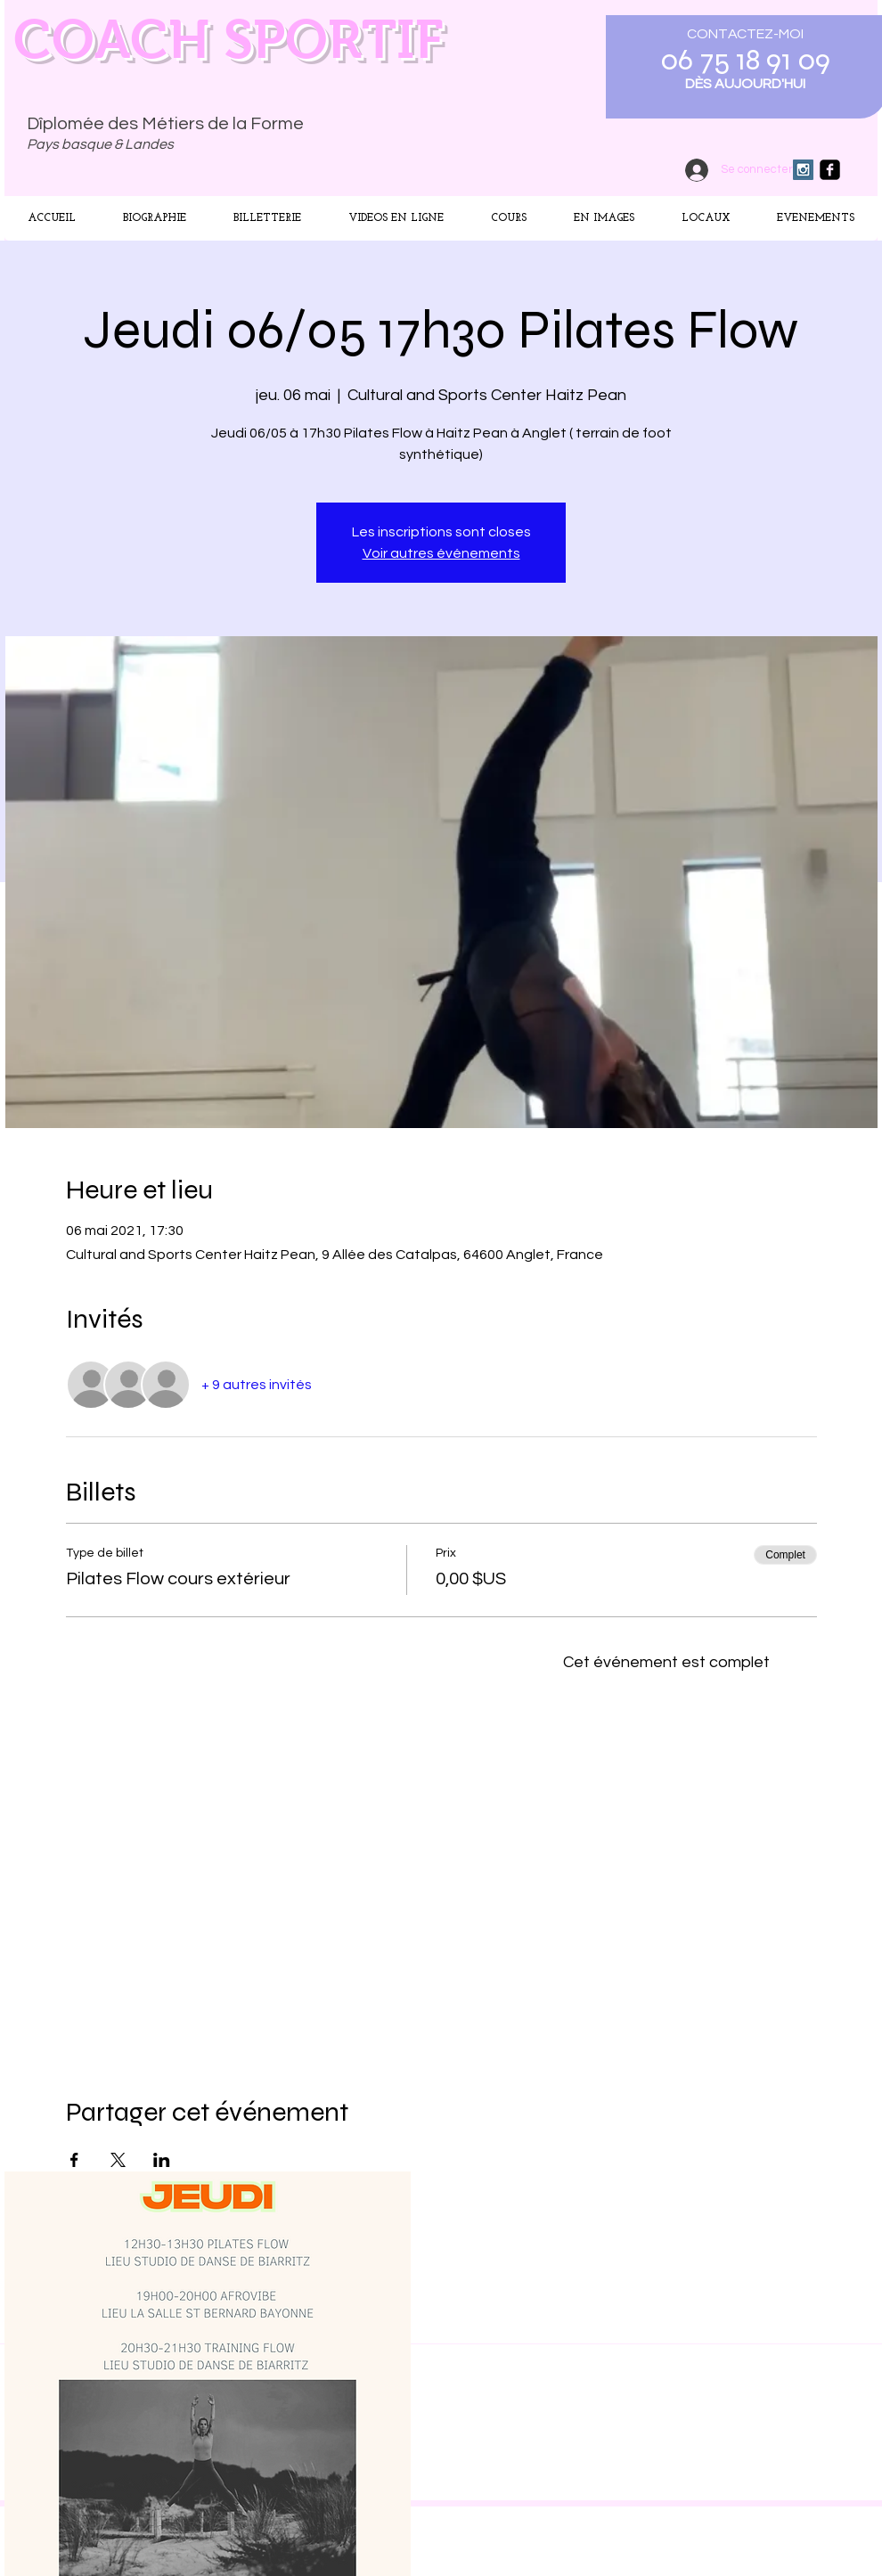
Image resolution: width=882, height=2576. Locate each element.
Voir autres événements (441, 553)
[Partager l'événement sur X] (118, 2160)
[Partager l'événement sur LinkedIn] (161, 2160)
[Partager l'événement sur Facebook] (74, 2160)
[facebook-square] (830, 169)
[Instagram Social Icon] (803, 169)
